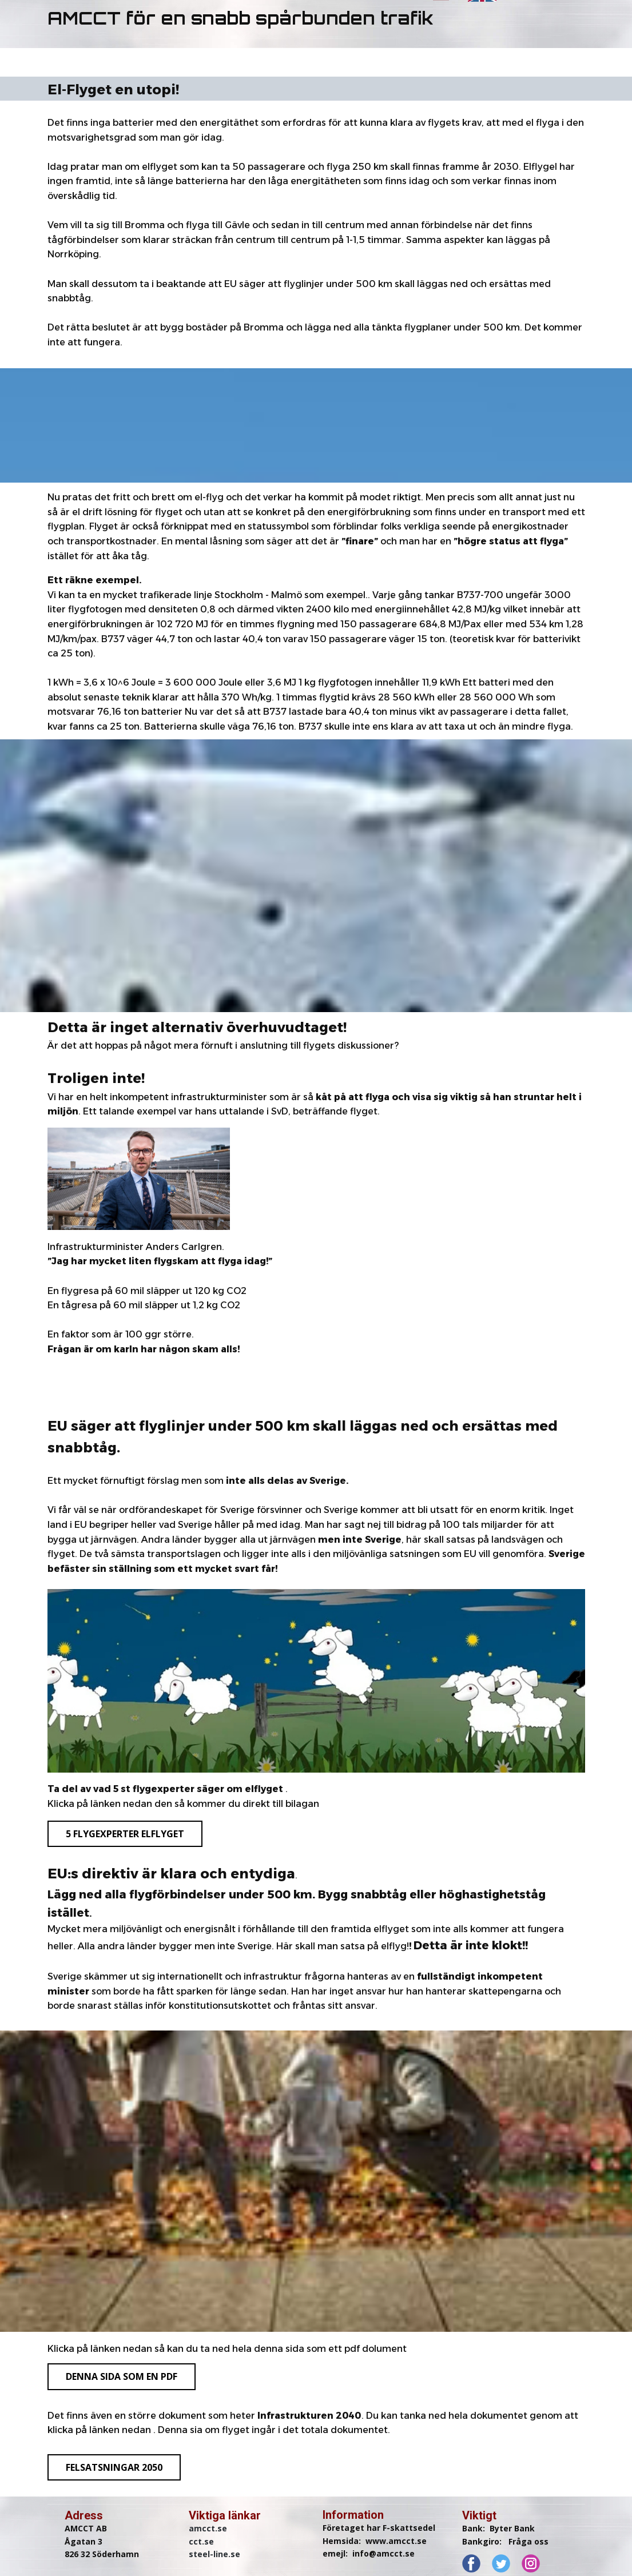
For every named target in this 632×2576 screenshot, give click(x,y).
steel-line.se (214, 2554)
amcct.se (208, 2528)
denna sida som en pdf (121, 2376)
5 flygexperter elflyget (125, 1834)
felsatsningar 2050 (114, 2467)
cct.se (201, 2541)
